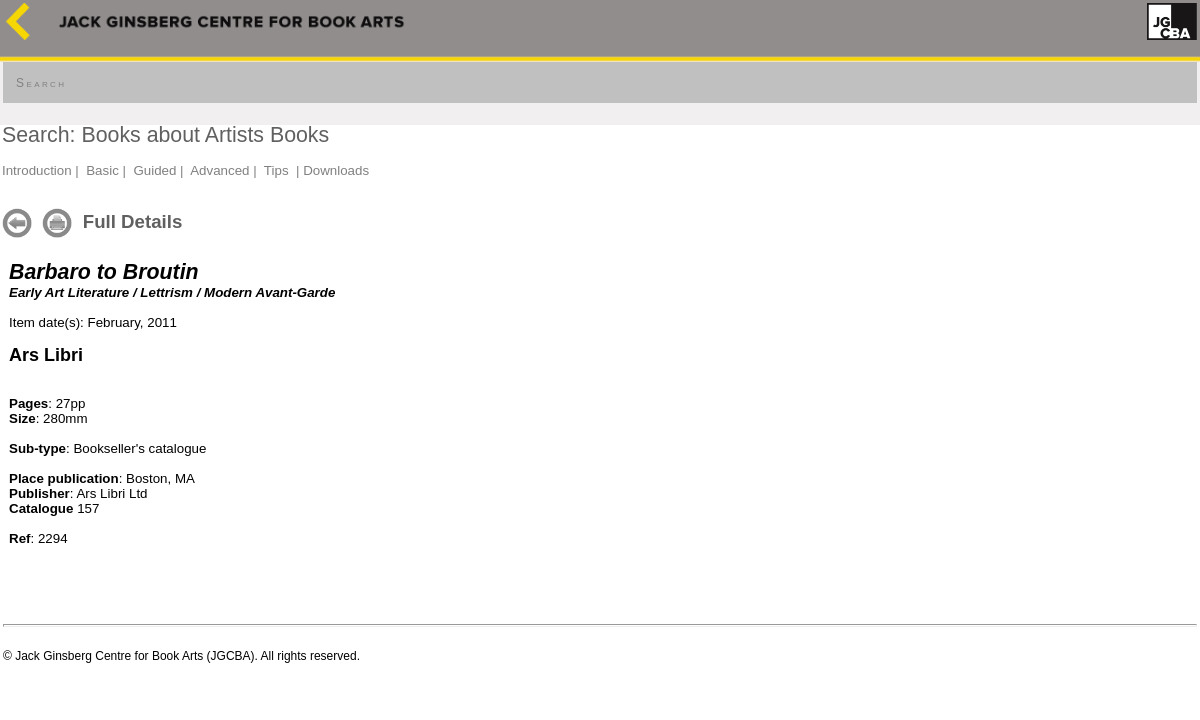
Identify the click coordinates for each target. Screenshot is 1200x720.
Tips (276, 170)
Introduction (37, 170)
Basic (102, 170)
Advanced (219, 170)
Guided (154, 170)
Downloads (336, 170)
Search (41, 83)
